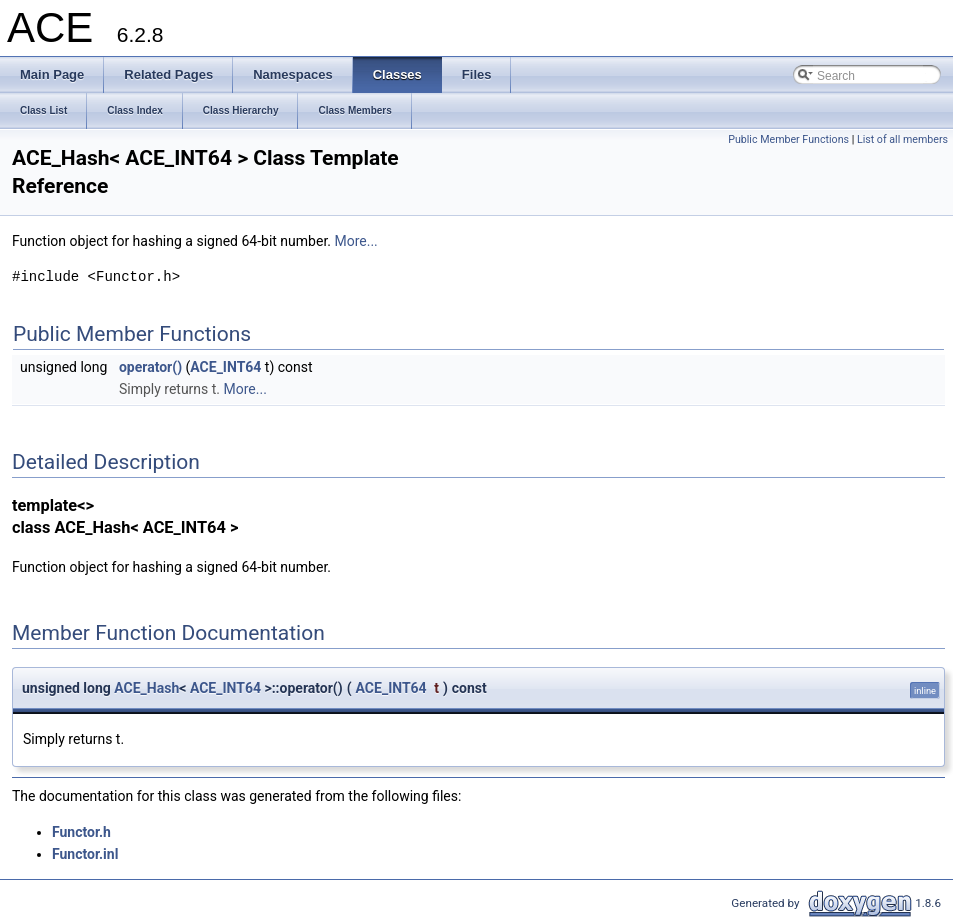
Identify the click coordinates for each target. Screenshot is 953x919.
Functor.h (81, 832)
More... (355, 241)
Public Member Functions (788, 139)
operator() (150, 367)
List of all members (902, 139)
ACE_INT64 (225, 367)
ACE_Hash (146, 688)
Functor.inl (85, 854)
